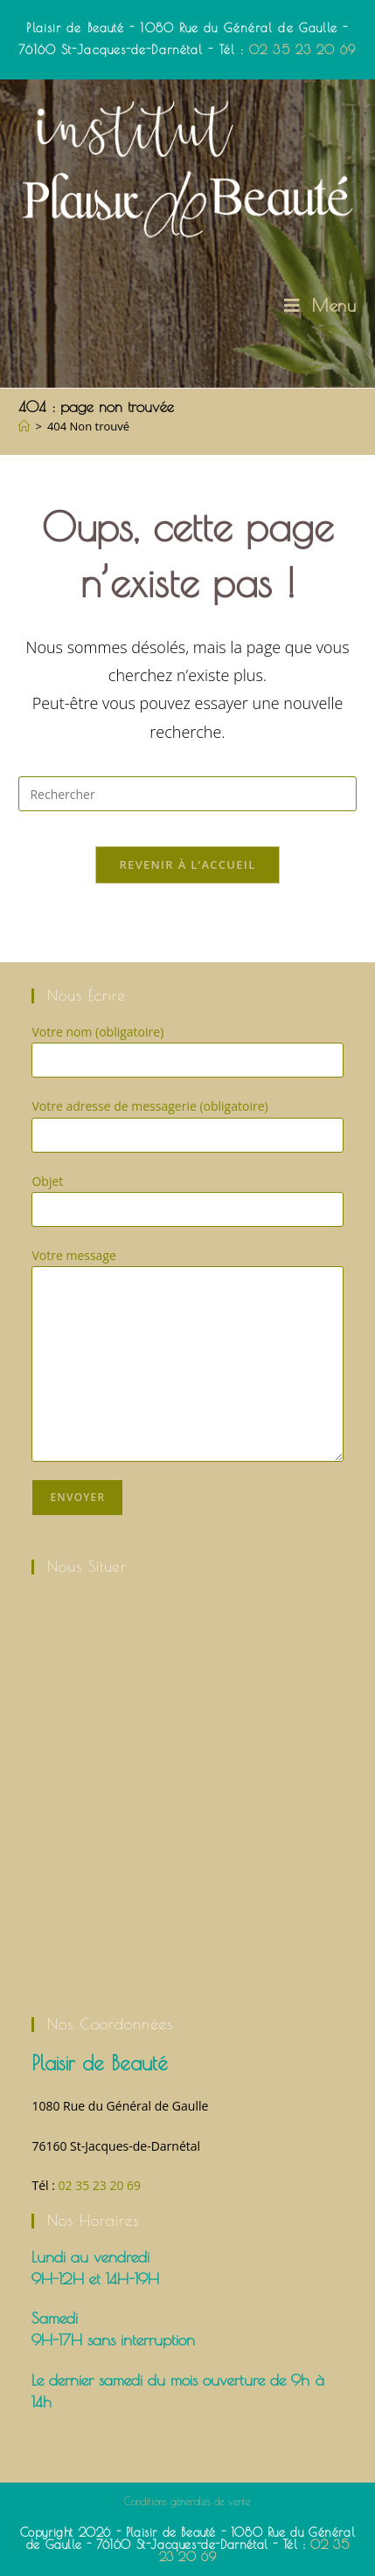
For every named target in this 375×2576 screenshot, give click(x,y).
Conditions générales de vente (187, 2501)
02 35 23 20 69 (302, 50)
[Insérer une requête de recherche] (187, 793)
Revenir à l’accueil (187, 864)
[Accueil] (24, 426)
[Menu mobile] (320, 305)
